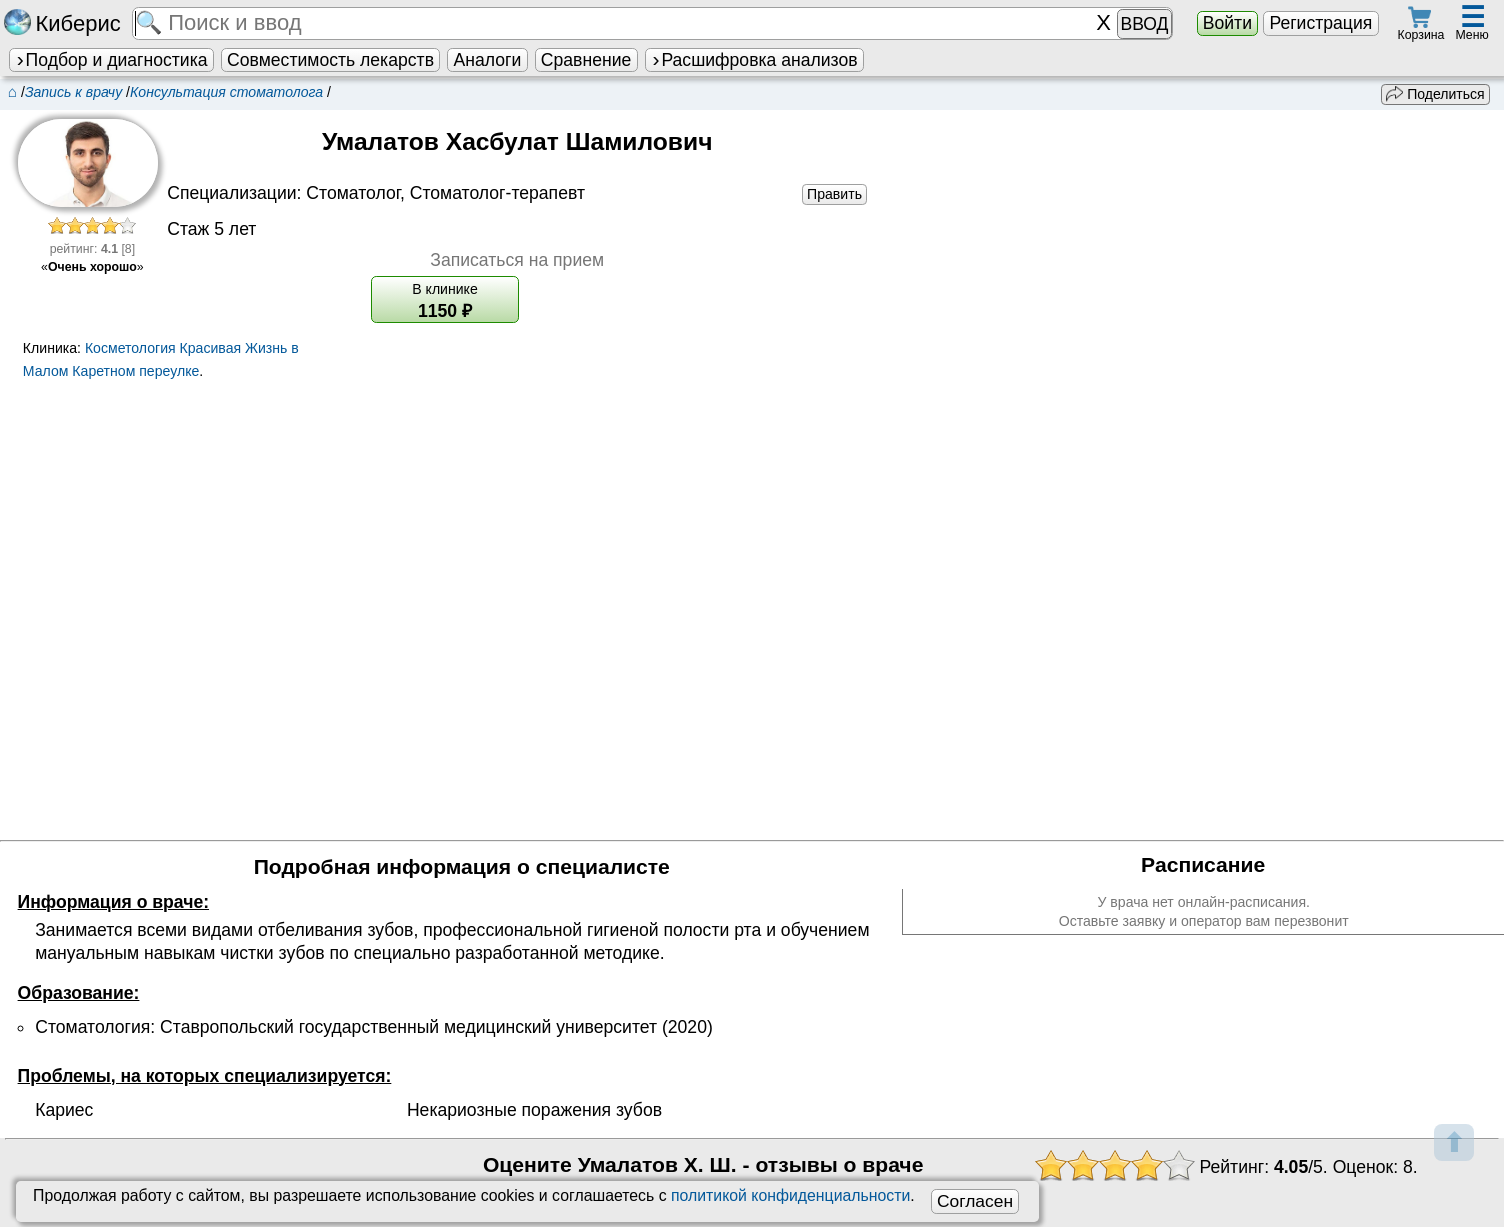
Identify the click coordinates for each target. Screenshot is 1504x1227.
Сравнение (586, 60)
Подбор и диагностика (111, 60)
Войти (1227, 23)
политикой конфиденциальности (790, 1195)
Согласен (975, 1201)
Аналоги (488, 60)
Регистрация (1320, 23)
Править (834, 194)
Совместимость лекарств (330, 60)
